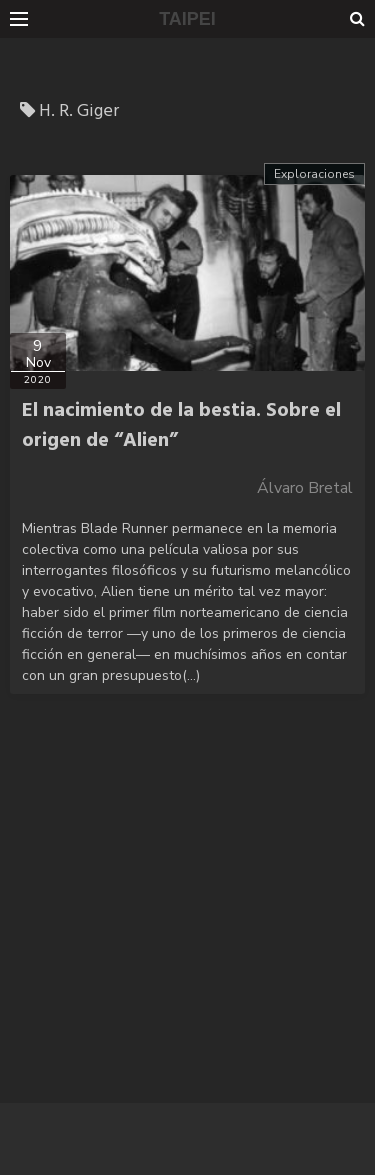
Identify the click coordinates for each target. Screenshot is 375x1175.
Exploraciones (314, 174)
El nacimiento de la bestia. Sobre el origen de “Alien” (181, 426)
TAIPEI (187, 19)
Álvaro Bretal (305, 488)
